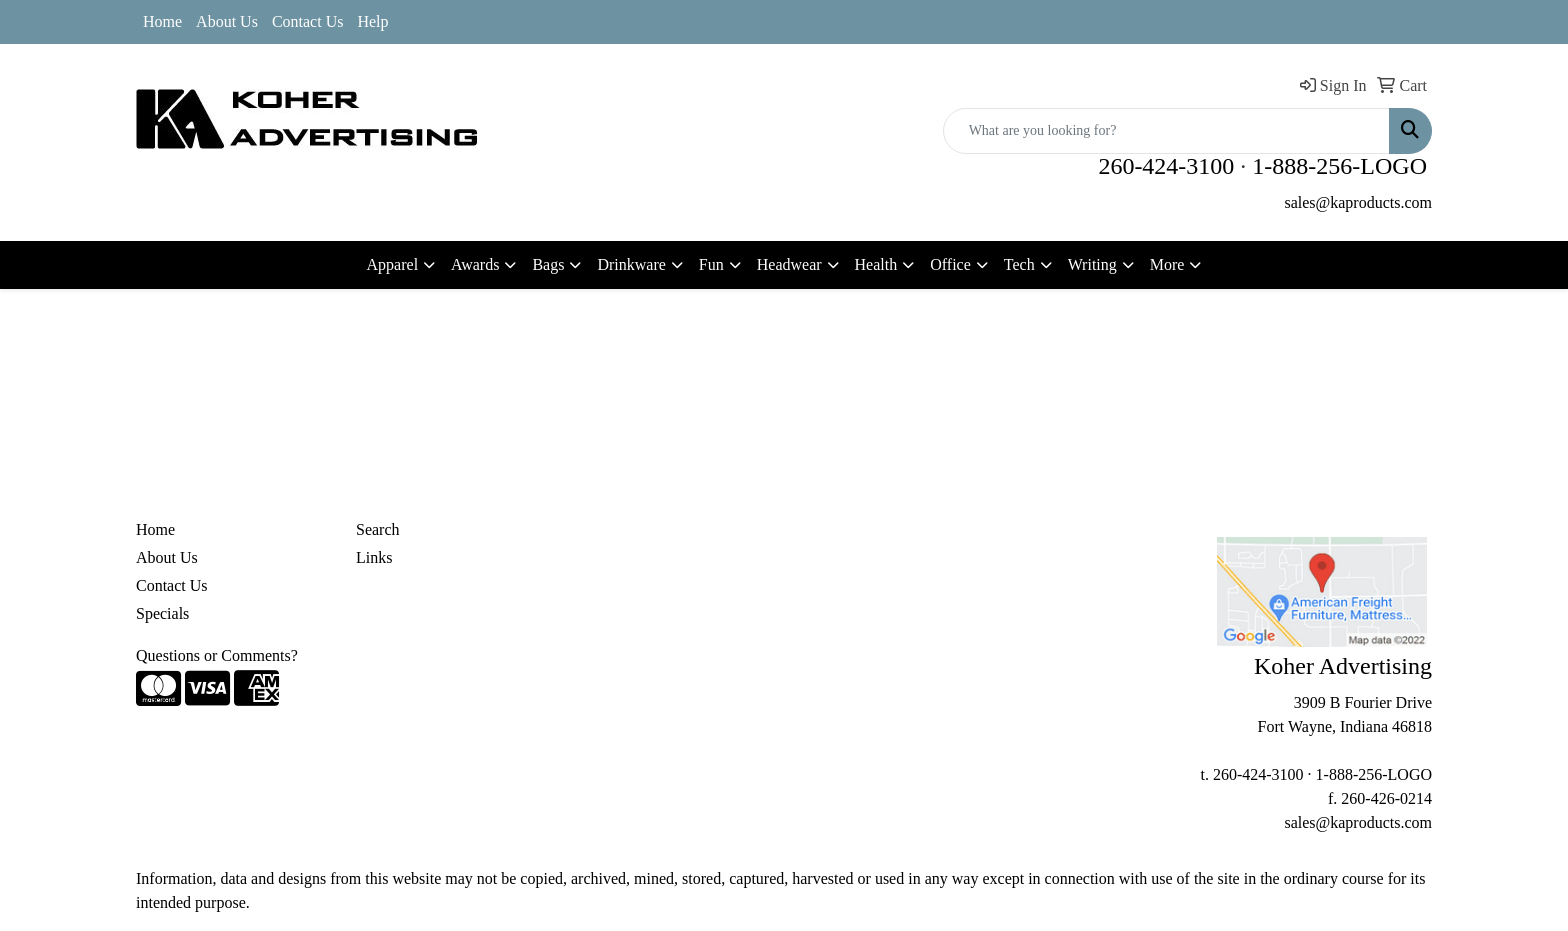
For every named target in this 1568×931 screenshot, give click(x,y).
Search (378, 529)
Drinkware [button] (631, 264)
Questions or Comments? (217, 655)
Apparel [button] (393, 264)
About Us (227, 21)
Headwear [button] (789, 264)
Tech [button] (1019, 264)
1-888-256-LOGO (1339, 166)
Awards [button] (475, 264)
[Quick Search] (1166, 131)
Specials (162, 613)
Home (162, 21)
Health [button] (876, 264)
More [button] (1167, 264)
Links (374, 557)
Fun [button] (711, 264)
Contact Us (308, 21)
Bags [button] (548, 264)
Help (372, 21)
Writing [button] (1092, 264)
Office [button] (950, 264)
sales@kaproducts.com (1358, 202)
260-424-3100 (1166, 166)
